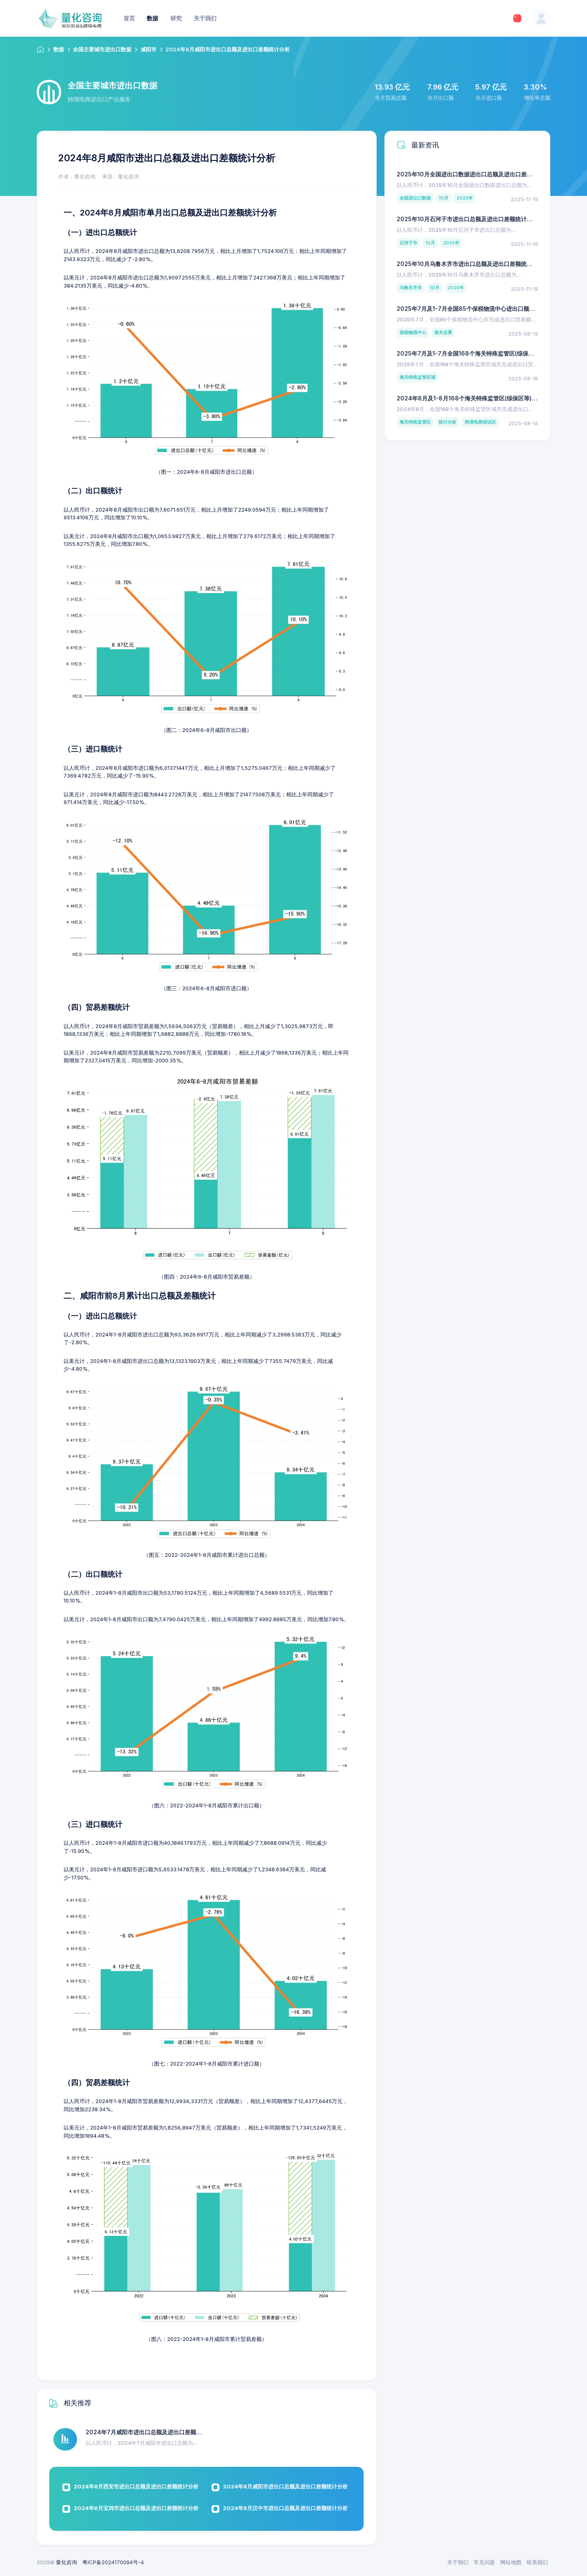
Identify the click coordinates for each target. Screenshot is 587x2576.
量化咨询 (66, 2562)
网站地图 (510, 2562)
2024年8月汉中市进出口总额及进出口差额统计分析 (285, 2508)
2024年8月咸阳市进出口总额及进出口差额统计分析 (285, 2486)
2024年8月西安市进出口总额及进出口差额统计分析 (136, 2486)
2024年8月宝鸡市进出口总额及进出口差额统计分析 (136, 2508)
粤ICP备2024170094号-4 (113, 2562)
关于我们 (457, 2562)
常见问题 (484, 2562)
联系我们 (537, 2562)
